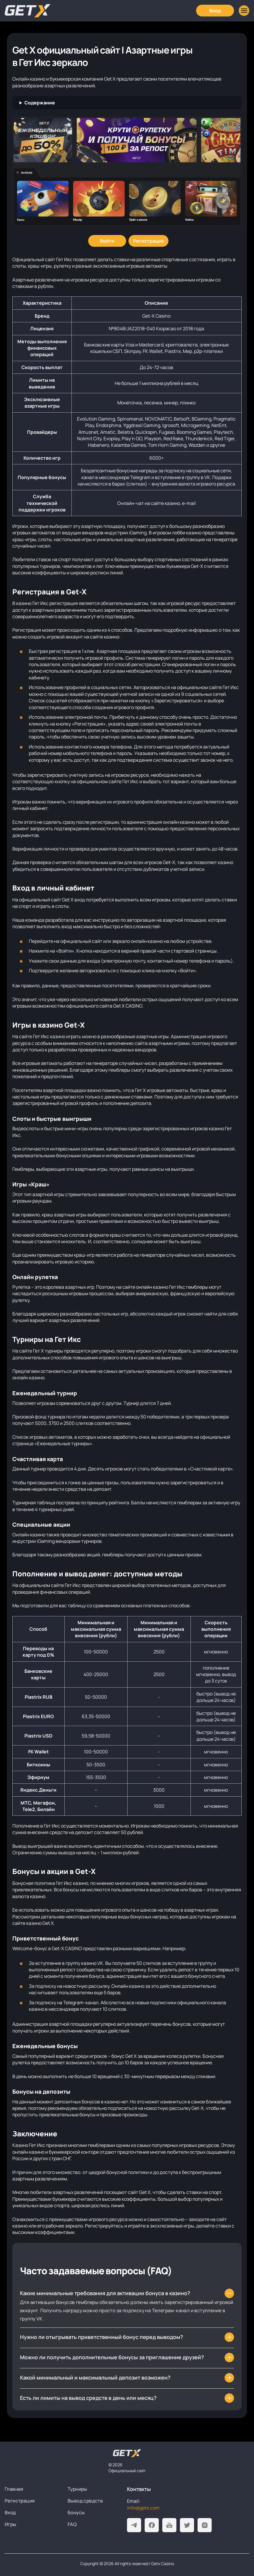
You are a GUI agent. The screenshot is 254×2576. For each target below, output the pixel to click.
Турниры (77, 2489)
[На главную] (127, 2453)
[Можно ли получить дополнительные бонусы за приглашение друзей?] (127, 2357)
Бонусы (76, 2512)
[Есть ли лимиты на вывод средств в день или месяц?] (127, 2398)
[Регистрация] (148, 241)
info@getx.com (143, 2508)
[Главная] (28, 10)
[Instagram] (205, 2525)
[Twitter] (187, 2525)
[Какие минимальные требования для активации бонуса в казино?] (127, 2293)
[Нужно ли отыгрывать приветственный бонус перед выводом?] (127, 2337)
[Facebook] (152, 2525)
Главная (14, 2489)
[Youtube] (169, 2525)
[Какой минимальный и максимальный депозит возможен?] (127, 2377)
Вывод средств (85, 2500)
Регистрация (20, 2500)
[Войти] (107, 241)
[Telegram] (134, 2525)
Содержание (39, 102)
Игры (10, 2524)
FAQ (72, 2524)
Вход (10, 2512)
